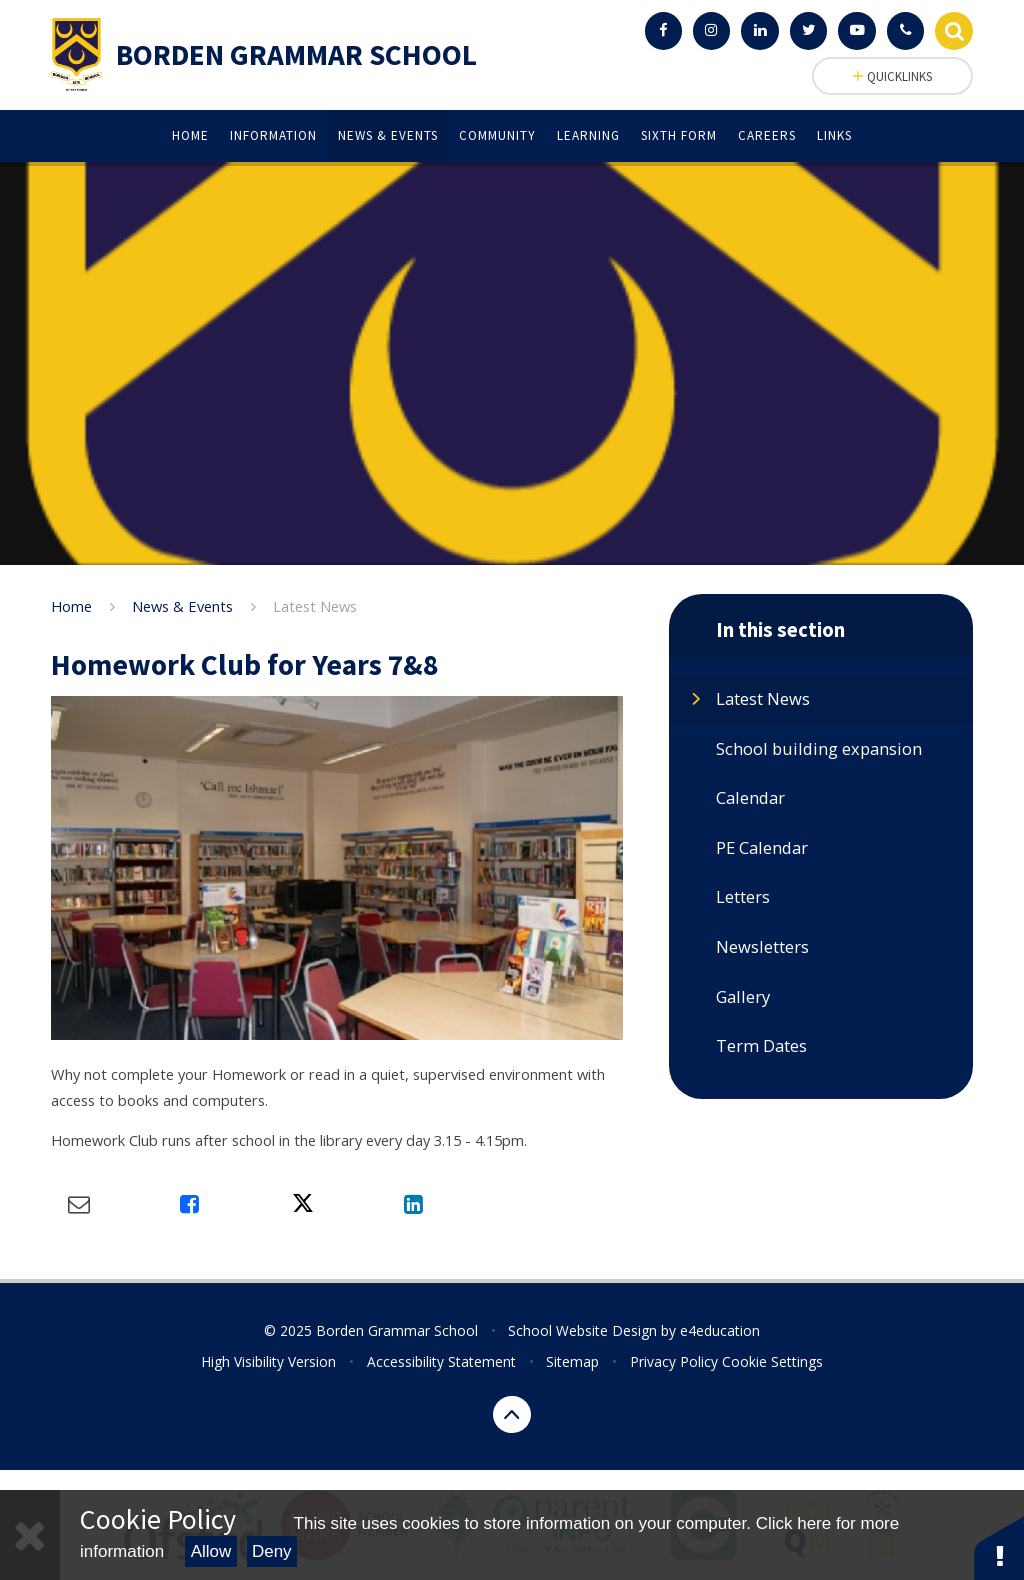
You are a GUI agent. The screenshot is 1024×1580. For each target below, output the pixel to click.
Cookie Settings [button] (772, 1361)
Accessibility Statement (441, 1361)
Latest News (315, 606)
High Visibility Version (268, 1361)
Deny (272, 1551)
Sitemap (572, 1361)
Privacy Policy (674, 1361)
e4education (720, 1330)
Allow (211, 1551)
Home (71, 606)
